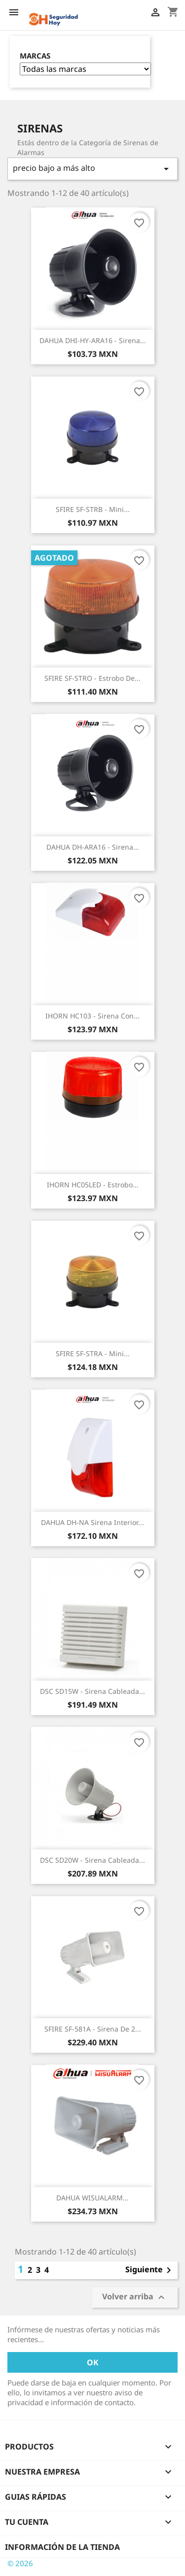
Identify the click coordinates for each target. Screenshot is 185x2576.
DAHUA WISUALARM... (92, 2197)
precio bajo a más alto (92, 168)
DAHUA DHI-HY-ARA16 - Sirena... (92, 340)
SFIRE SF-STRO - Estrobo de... (92, 678)
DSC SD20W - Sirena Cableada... (92, 1860)
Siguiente (150, 2270)
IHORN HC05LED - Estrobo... (93, 1184)
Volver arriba (134, 2297)
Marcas (35, 56)
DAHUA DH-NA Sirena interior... (92, 1522)
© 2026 (20, 2563)
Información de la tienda (62, 2547)
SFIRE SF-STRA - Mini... (93, 1353)
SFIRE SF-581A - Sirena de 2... (92, 2029)
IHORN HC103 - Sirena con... (92, 1015)
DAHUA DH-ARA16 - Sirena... (92, 847)
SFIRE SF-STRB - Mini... (93, 509)
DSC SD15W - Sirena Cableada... (92, 1691)
